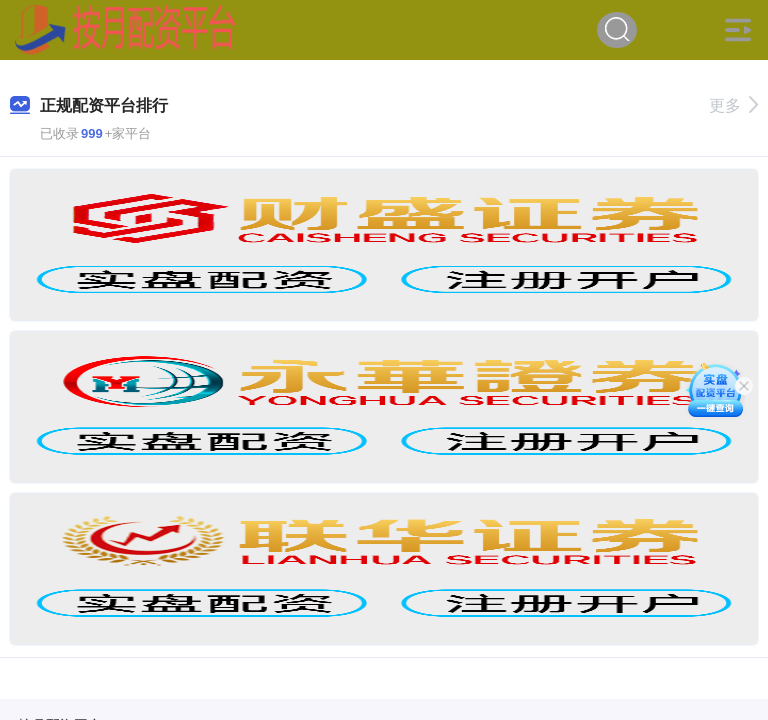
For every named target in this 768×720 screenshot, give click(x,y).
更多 (733, 105)
